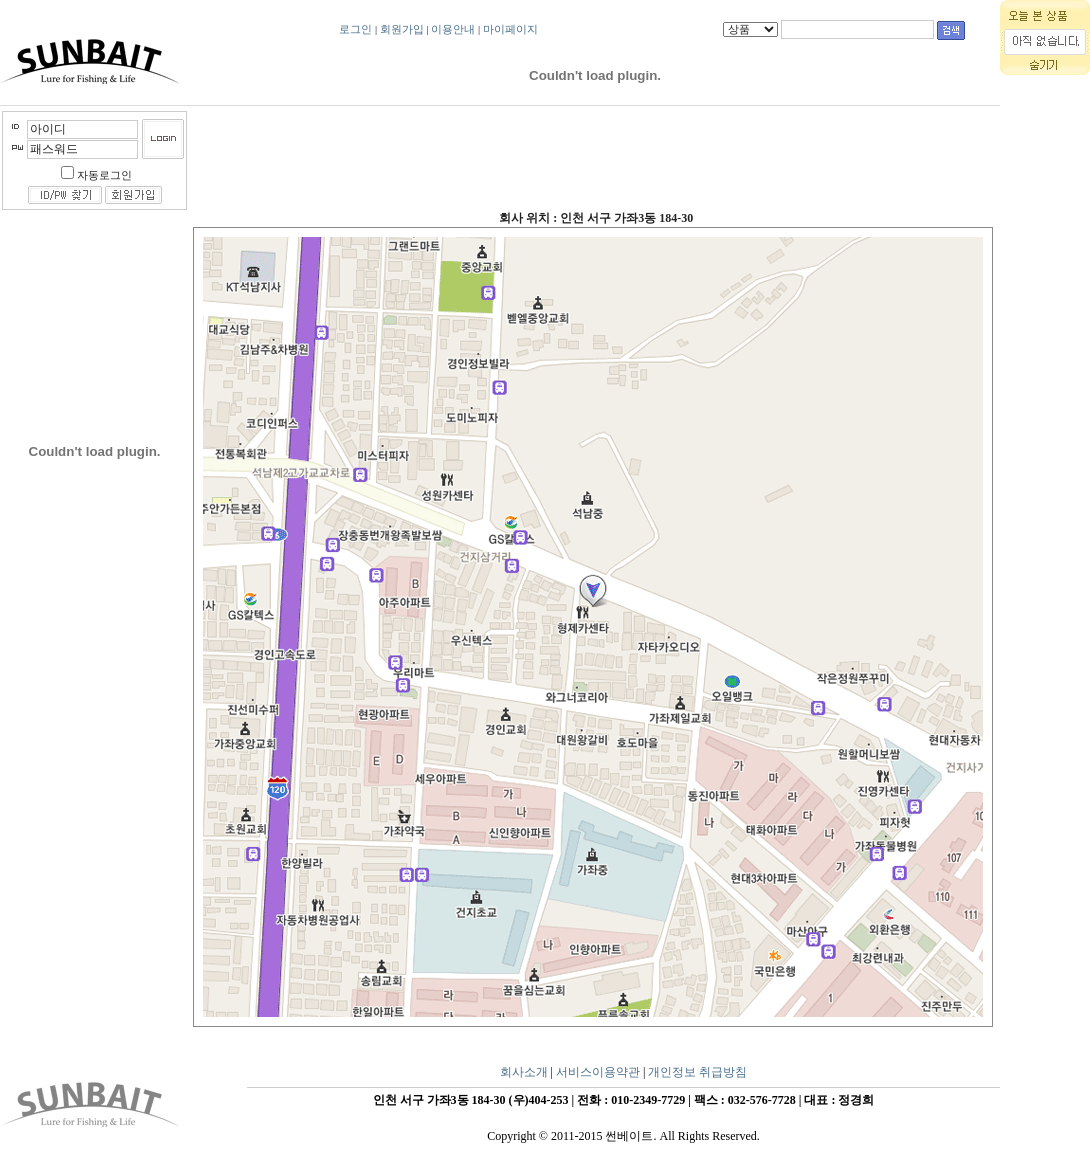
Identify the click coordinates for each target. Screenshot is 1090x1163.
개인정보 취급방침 (697, 1072)
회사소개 (524, 1072)
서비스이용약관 (598, 1072)
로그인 (355, 29)
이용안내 (453, 29)
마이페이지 (510, 29)
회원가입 (402, 29)
